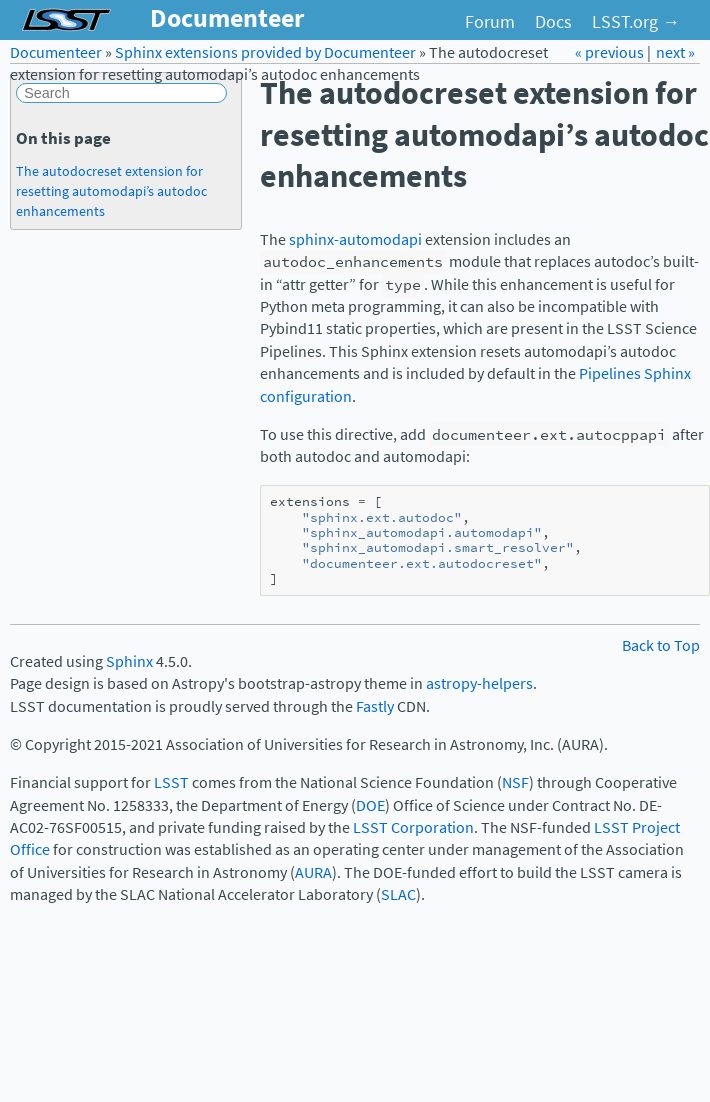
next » (675, 52)
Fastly (375, 706)
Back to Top (661, 645)
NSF (515, 782)
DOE (370, 805)
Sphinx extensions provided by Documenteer (265, 52)
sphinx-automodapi (355, 239)
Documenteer (56, 52)
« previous (611, 52)
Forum (490, 22)
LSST (171, 782)
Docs (553, 22)
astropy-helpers (479, 683)
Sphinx (129, 661)
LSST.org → (636, 22)
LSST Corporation (413, 827)
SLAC (398, 894)
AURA (313, 872)
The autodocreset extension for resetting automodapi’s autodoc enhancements (111, 191)
